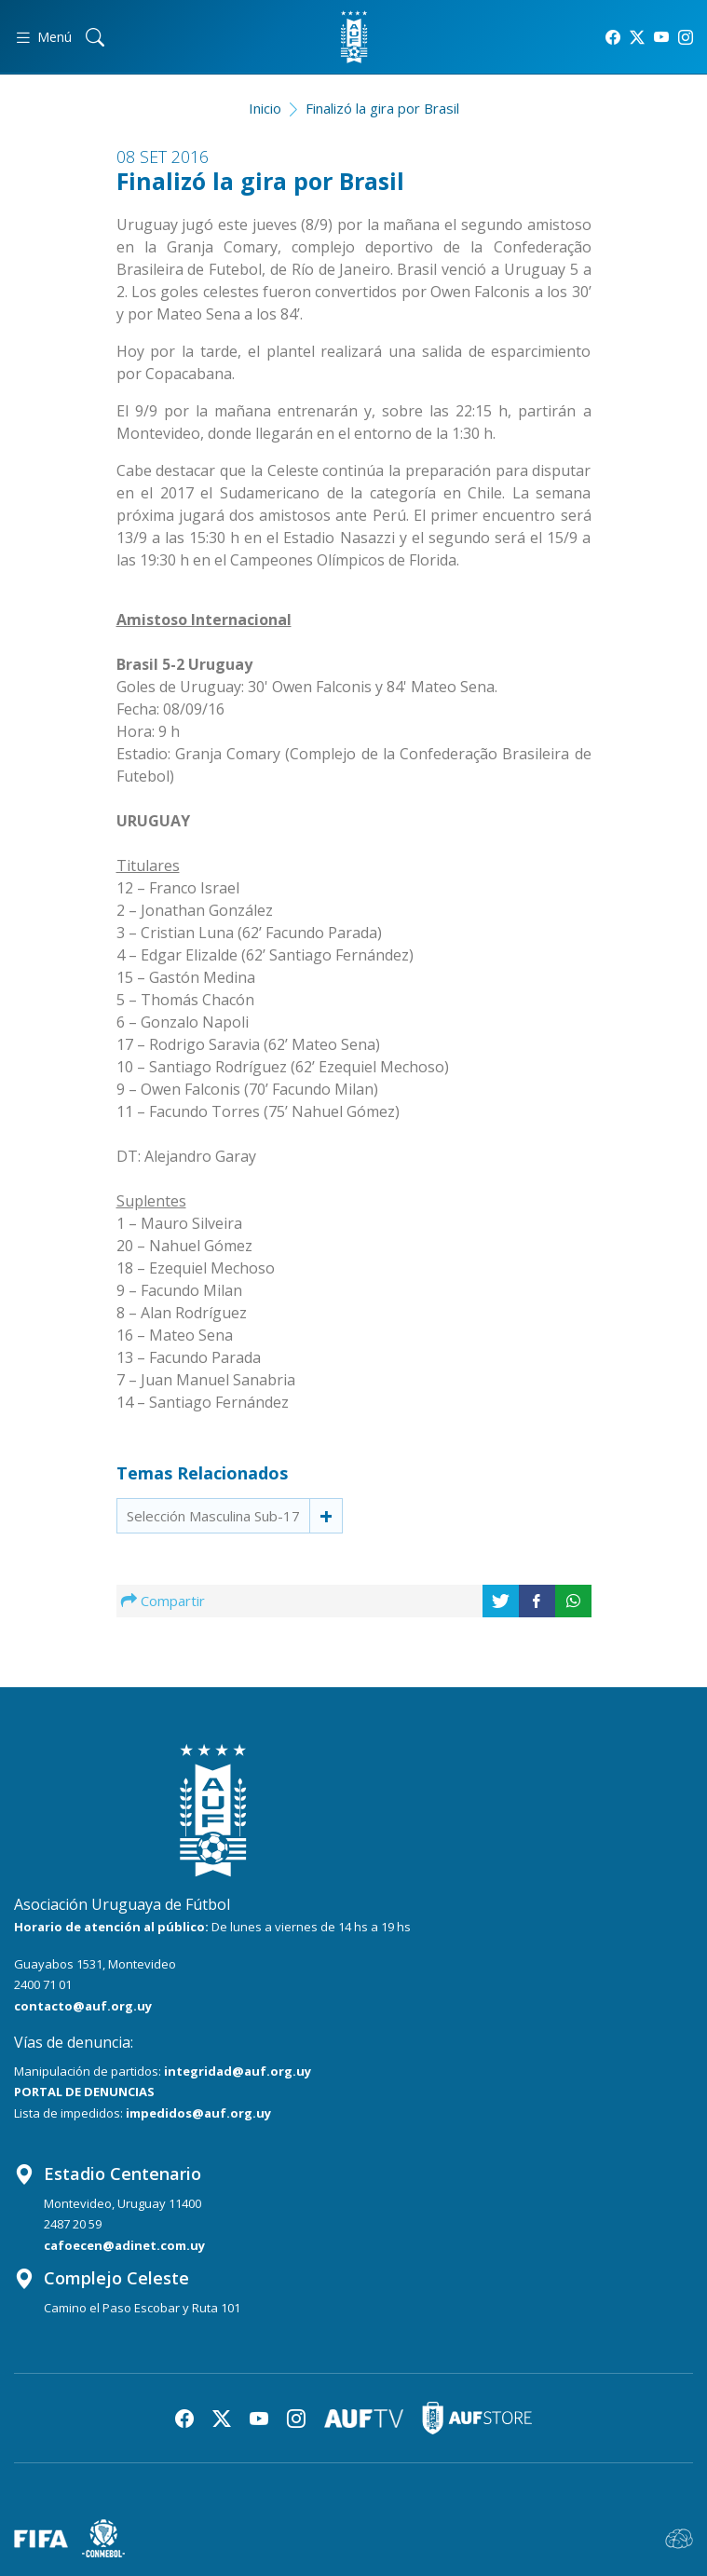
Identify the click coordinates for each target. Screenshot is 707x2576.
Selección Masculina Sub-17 (213, 1515)
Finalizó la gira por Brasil (382, 108)
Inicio (265, 108)
